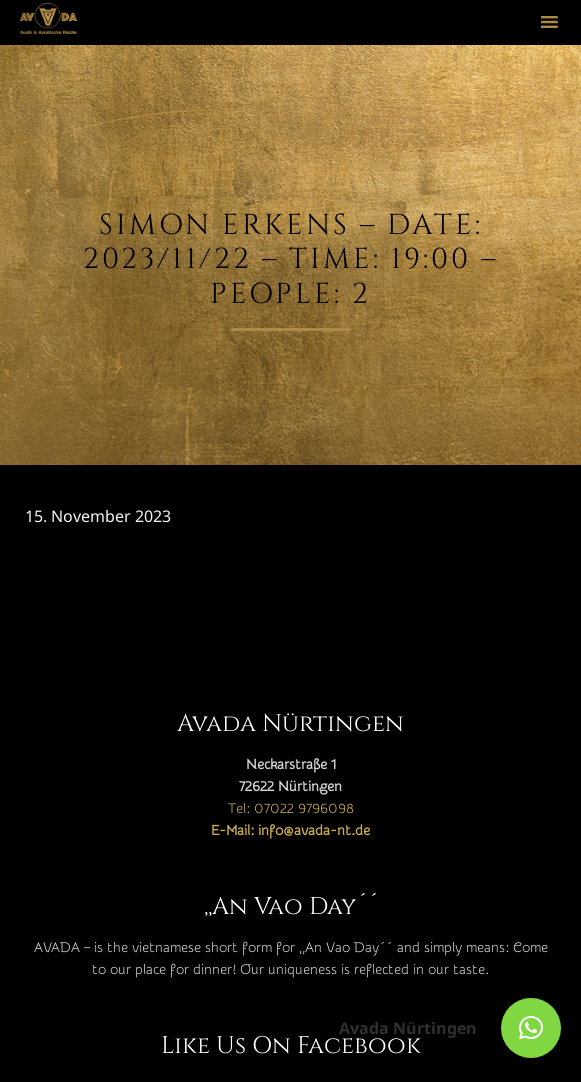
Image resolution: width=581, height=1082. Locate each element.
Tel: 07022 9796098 (291, 809)
